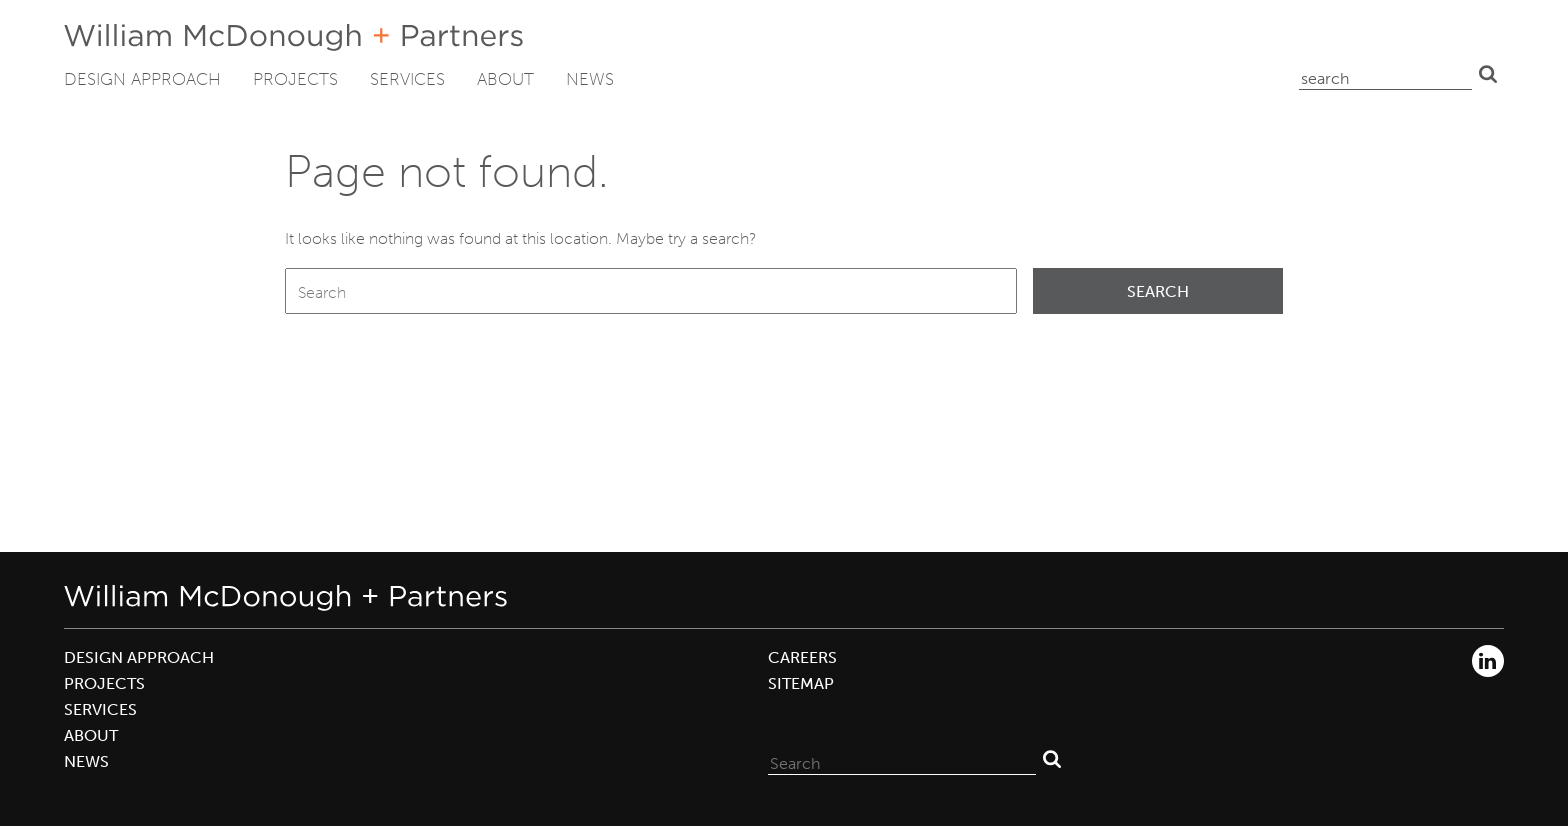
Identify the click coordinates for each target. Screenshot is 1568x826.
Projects (295, 79)
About (505, 79)
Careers (802, 657)
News (590, 79)
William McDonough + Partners (293, 37)
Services (407, 79)
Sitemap (801, 683)
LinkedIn (1488, 661)
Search (1488, 74)
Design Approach (142, 79)
